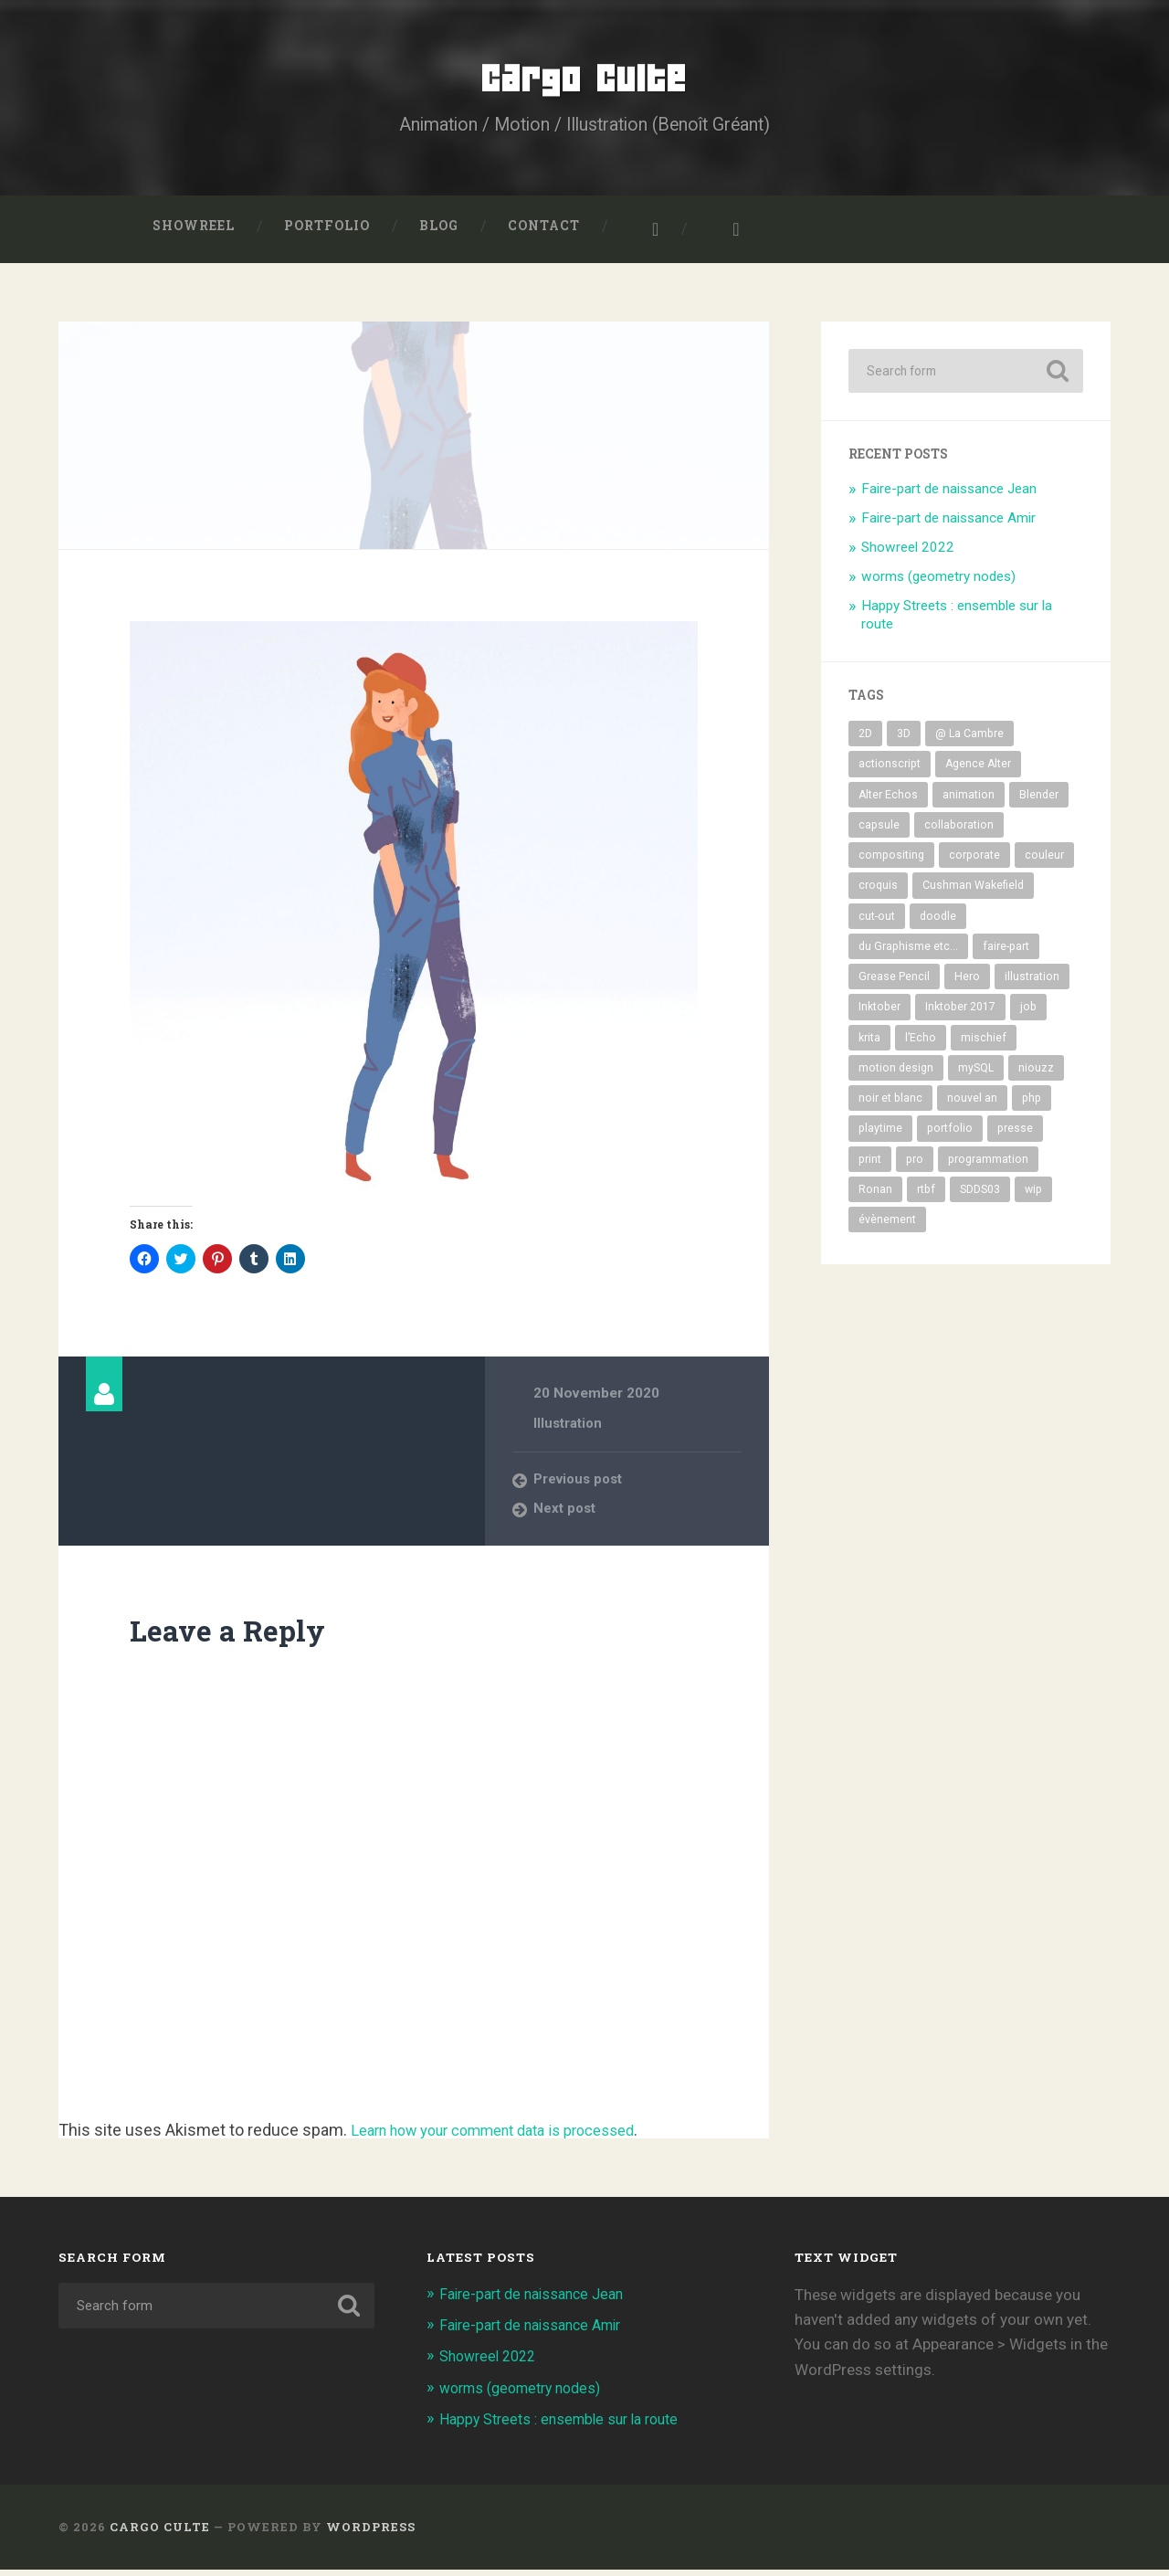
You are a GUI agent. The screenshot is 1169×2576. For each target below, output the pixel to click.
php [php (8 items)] (1031, 1105)
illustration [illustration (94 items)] (1032, 983)
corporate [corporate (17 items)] (974, 862)
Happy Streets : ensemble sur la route (567, 2425)
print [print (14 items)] (869, 1165)
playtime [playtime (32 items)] (880, 1135)
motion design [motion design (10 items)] (895, 1075)
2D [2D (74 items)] (865, 740)
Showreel (194, 233)
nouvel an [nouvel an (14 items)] (972, 1105)
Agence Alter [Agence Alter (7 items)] (978, 771)
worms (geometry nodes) (938, 583)
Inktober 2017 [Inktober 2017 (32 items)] (960, 1014)
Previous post (580, 1486)
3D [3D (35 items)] (904, 740)
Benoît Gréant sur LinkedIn (724, 236)
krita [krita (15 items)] (869, 1044)
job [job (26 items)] (1028, 1014)
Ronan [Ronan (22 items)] (875, 1196)
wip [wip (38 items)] (1033, 1196)
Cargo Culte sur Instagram (644, 236)
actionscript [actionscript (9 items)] (889, 771)
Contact (544, 233)
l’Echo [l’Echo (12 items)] (920, 1044)
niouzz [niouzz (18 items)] (1036, 1075)
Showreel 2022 (907, 554)
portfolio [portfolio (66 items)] (950, 1135)
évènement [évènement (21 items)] (887, 1226)
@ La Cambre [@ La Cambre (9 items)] (969, 740)
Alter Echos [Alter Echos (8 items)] (888, 802)
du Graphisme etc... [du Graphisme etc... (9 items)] (908, 953)
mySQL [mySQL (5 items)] (976, 1075)
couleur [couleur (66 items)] (1044, 862)
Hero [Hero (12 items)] (967, 983)
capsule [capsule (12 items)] (879, 832)
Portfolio (327, 233)
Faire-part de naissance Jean (949, 496)
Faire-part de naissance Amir (948, 525)
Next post (565, 1515)
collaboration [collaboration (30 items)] (959, 832)
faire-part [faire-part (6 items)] (1006, 953)
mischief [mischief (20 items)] (983, 1044)
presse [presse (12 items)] (1015, 1135)
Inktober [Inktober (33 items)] (879, 1014)
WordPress (371, 2533)
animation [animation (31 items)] (969, 802)
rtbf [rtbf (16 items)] (926, 1196)
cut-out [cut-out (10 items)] (876, 922)
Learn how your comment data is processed (510, 2137)
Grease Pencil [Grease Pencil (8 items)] (894, 983)
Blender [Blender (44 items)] (1038, 802)
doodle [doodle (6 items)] (938, 922)
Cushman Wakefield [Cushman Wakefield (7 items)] (973, 892)
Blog (438, 233)
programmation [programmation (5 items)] (988, 1165)
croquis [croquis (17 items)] (878, 892)
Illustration (568, 1430)
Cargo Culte (585, 81)
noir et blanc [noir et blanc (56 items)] (890, 1105)
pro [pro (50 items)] (914, 1165)
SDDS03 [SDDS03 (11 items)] (980, 1196)
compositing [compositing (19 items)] (891, 862)
